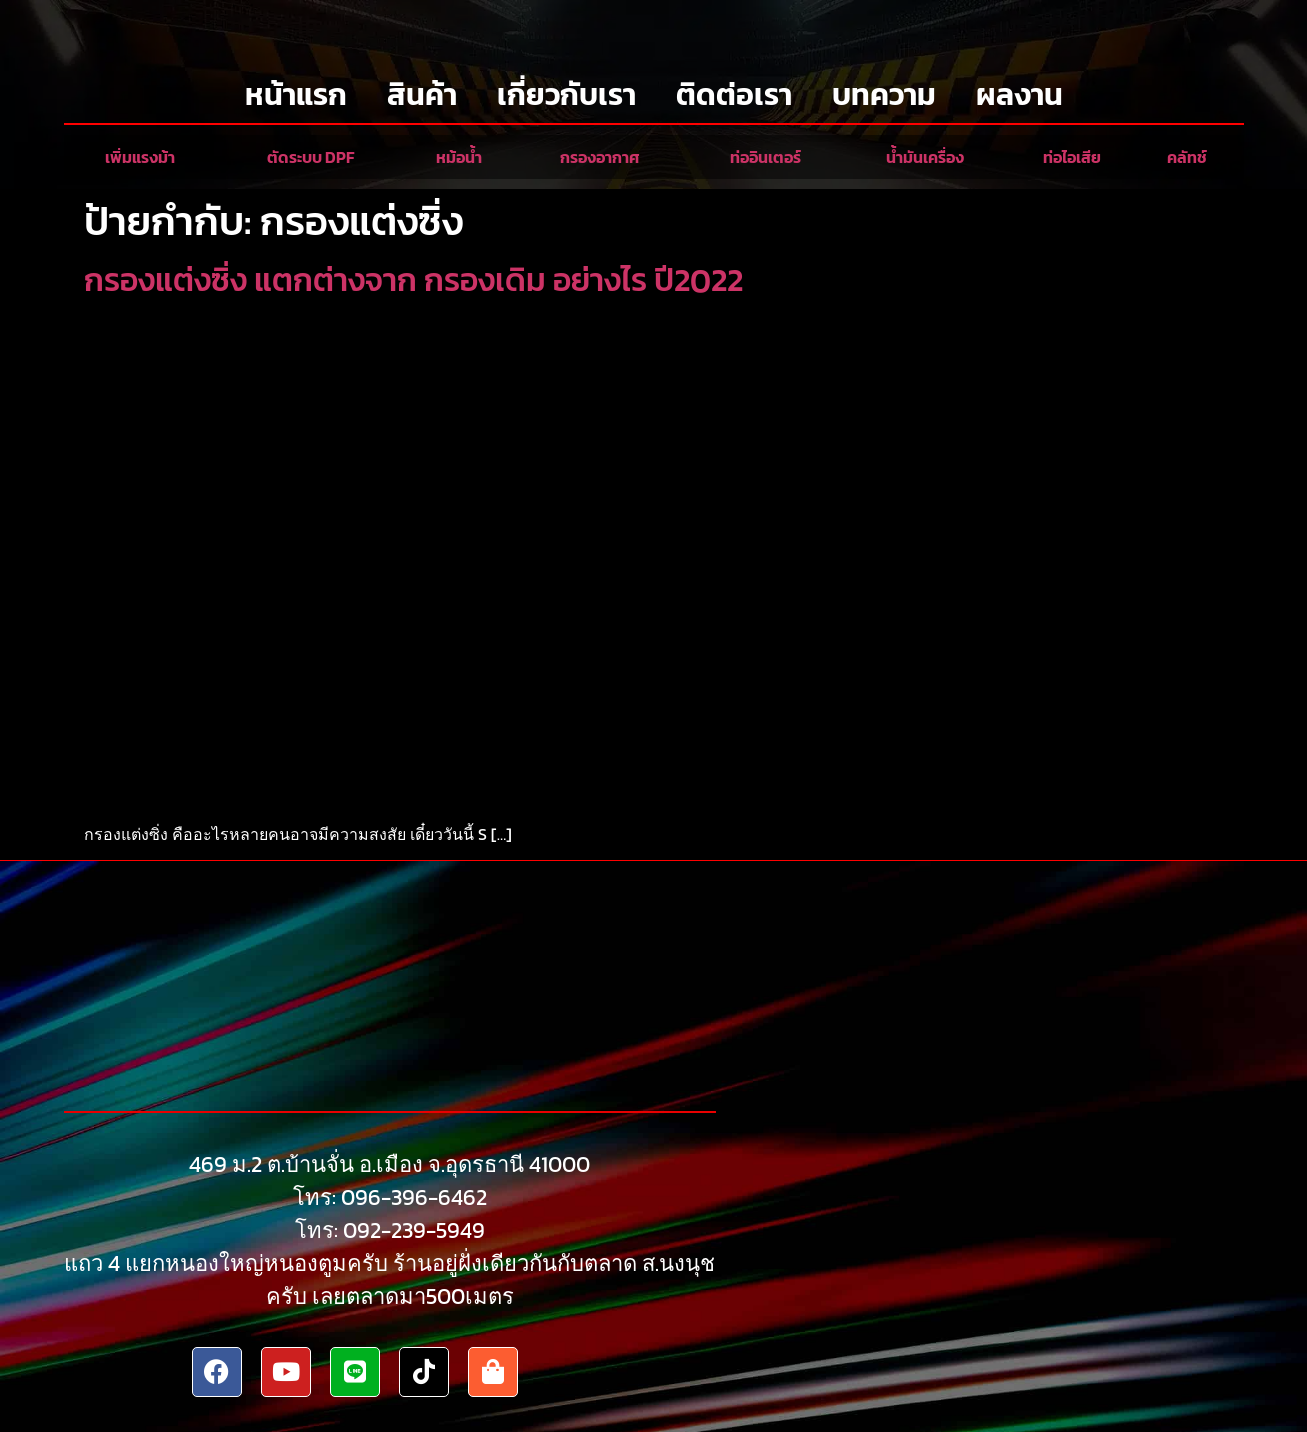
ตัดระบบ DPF (310, 157)
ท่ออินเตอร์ (765, 157)
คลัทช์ (1187, 157)
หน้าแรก (296, 94)
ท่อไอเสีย (1072, 157)
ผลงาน (1019, 94)
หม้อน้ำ (459, 157)
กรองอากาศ (600, 157)
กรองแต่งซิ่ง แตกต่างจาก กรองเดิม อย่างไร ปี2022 (413, 280)
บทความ (884, 94)
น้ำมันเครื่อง (925, 157)
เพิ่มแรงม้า (140, 157)
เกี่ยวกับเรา (566, 94)
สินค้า (422, 94)
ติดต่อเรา (734, 94)
